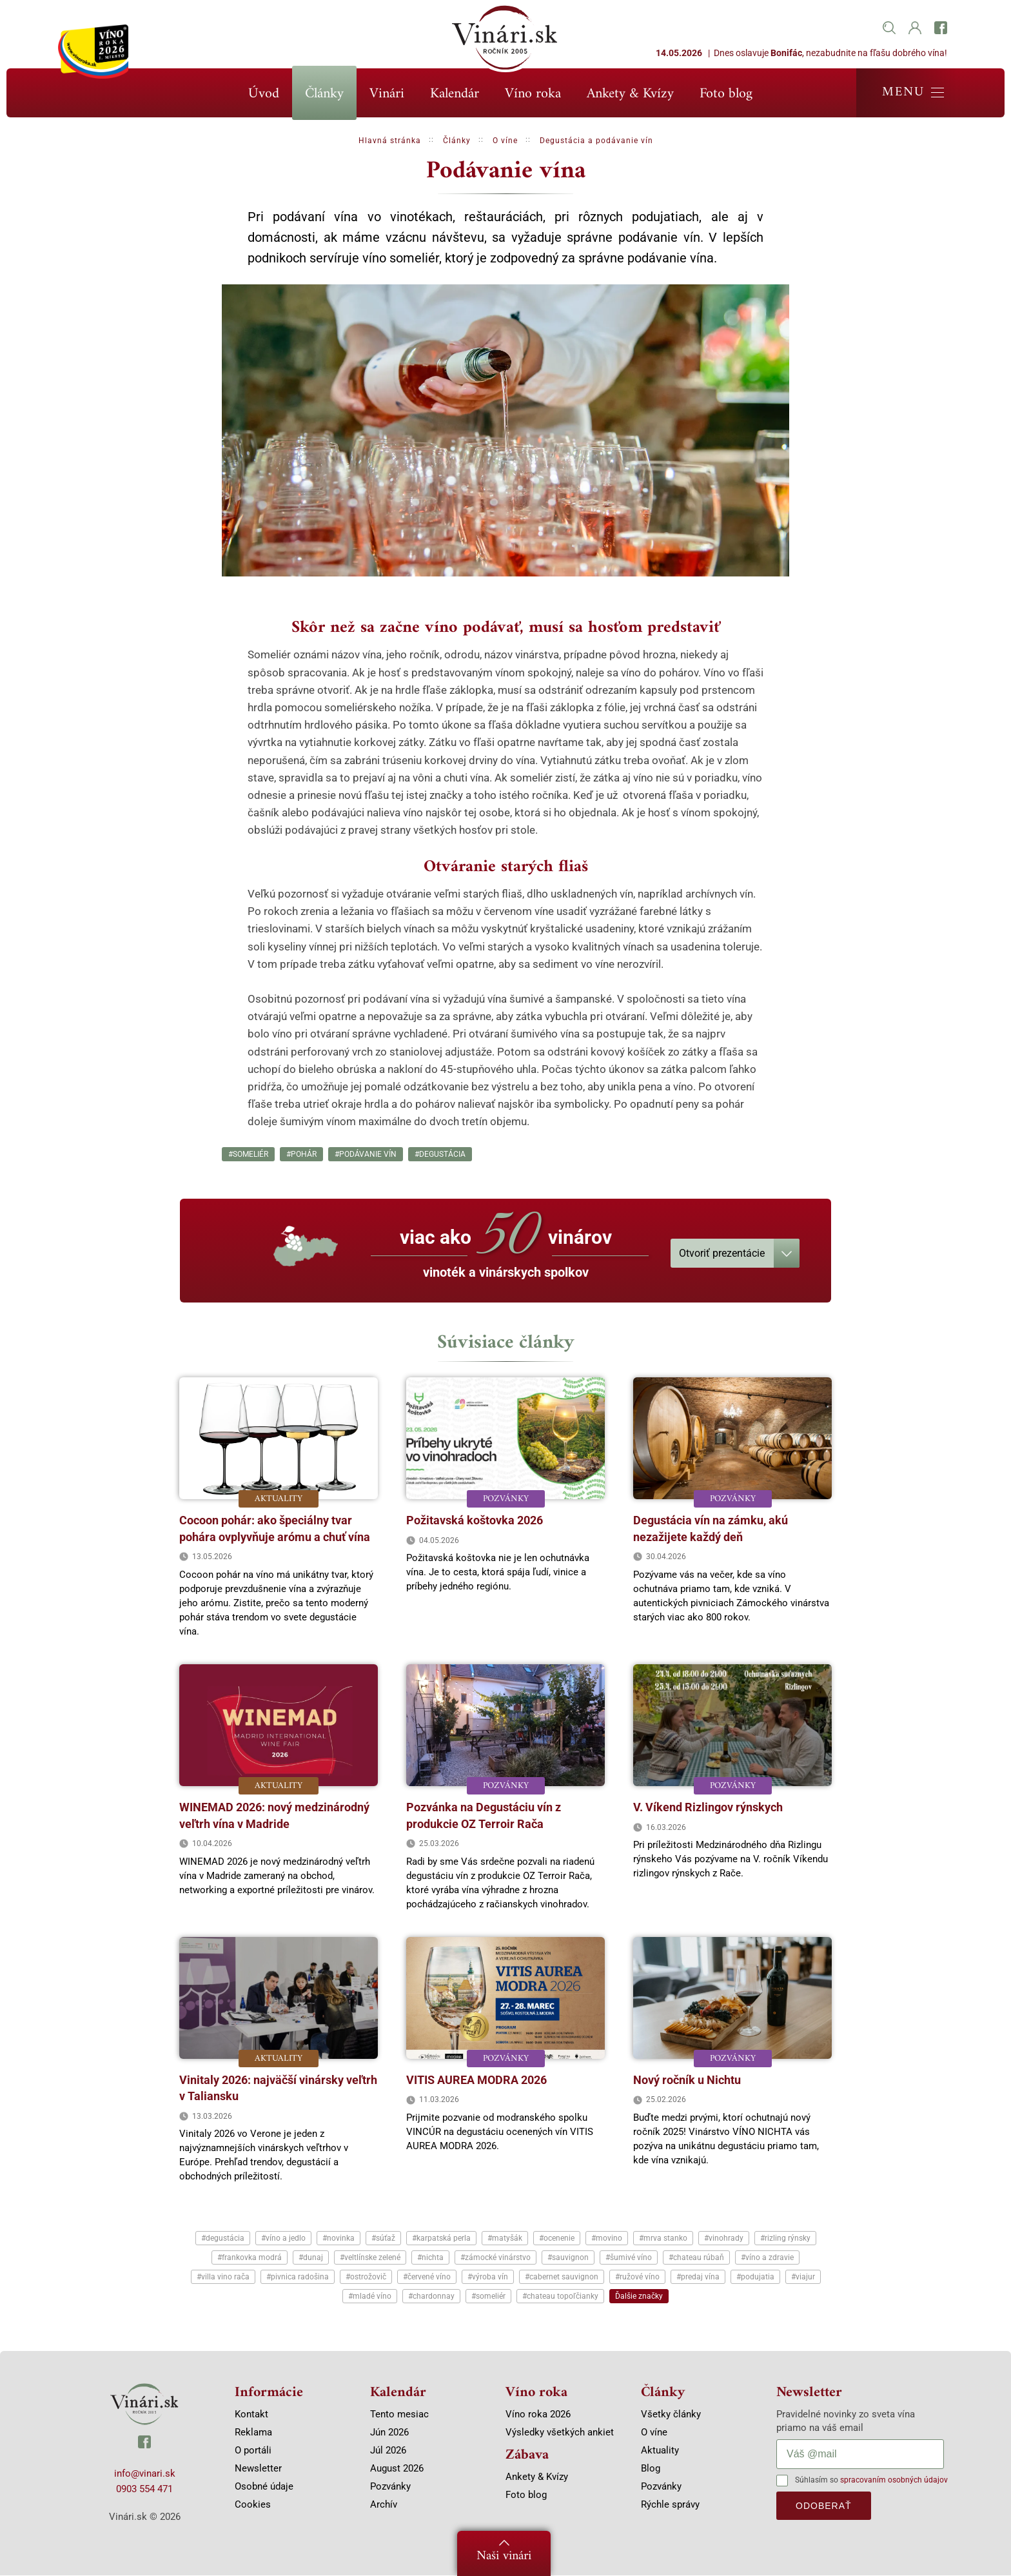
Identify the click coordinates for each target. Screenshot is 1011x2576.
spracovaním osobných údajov (894, 2480)
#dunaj (311, 2258)
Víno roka (533, 94)
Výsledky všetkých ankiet (559, 2433)
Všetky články (671, 2415)
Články (324, 94)
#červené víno (427, 2277)
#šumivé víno (628, 2258)
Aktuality (660, 2451)
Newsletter (258, 2469)
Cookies (253, 2505)
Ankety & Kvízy (630, 94)
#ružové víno (637, 2277)
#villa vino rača (223, 2277)
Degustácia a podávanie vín (596, 140)
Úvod (263, 94)
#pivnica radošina (297, 2277)
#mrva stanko (663, 2238)
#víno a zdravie (767, 2258)
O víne (505, 140)
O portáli (253, 2451)
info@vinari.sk (144, 2474)
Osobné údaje (264, 2487)
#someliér (248, 1154)
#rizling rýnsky (785, 2238)
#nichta (430, 2258)
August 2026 (397, 2469)
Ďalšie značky (639, 2296)
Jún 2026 (389, 2433)
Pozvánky (390, 2487)
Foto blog (726, 94)
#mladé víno (369, 2296)
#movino (606, 2238)
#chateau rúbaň (696, 2258)
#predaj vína (698, 2277)
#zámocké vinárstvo (495, 2258)
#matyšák (504, 2238)
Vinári (386, 94)
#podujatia (755, 2277)
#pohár (301, 1154)
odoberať (824, 2506)
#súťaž (383, 2238)
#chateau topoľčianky (560, 2296)
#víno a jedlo (283, 2238)
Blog (650, 2469)
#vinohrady (723, 2238)
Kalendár (454, 94)
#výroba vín (487, 2277)
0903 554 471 (144, 2489)
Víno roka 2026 (538, 2415)
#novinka (338, 2238)
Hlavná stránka (389, 140)
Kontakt (251, 2415)
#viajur (803, 2277)
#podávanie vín (366, 1154)
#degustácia (440, 1154)
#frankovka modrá (249, 2258)
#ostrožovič (366, 2277)
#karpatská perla (441, 2238)
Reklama (253, 2433)
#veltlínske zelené (370, 2258)
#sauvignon (568, 2258)
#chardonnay (431, 2296)
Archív (383, 2505)
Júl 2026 (388, 2451)
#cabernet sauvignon (561, 2277)
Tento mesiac (399, 2415)
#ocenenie (556, 2238)
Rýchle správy (670, 2505)
